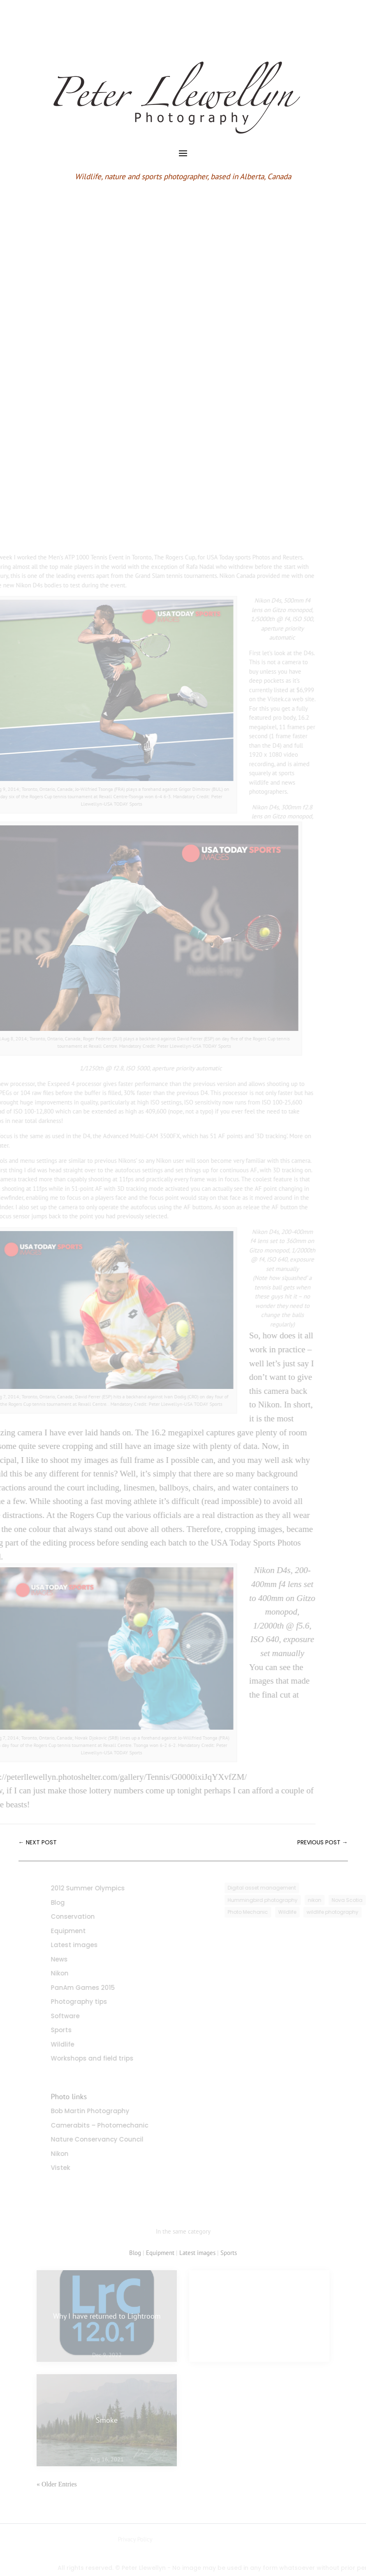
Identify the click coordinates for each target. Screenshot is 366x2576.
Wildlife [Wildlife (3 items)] (301, 1911)
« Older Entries (57, 2484)
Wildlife (76, 2044)
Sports (74, 2030)
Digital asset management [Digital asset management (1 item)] (275, 1887)
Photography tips (92, 2001)
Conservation (86, 1916)
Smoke (107, 2420)
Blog (71, 1902)
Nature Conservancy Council (110, 2139)
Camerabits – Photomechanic (113, 2125)
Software (78, 2016)
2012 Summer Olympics (101, 1888)
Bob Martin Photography (103, 2111)
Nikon (73, 1973)
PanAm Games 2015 (96, 1987)
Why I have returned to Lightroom (107, 2316)
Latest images (87, 1945)
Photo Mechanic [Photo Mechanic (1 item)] (261, 1911)
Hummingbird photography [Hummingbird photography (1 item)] (276, 1900)
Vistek (73, 2167)
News (72, 1959)
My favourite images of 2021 (259, 2316)
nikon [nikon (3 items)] (328, 1900)
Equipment (81, 1931)
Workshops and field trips (105, 2058)
